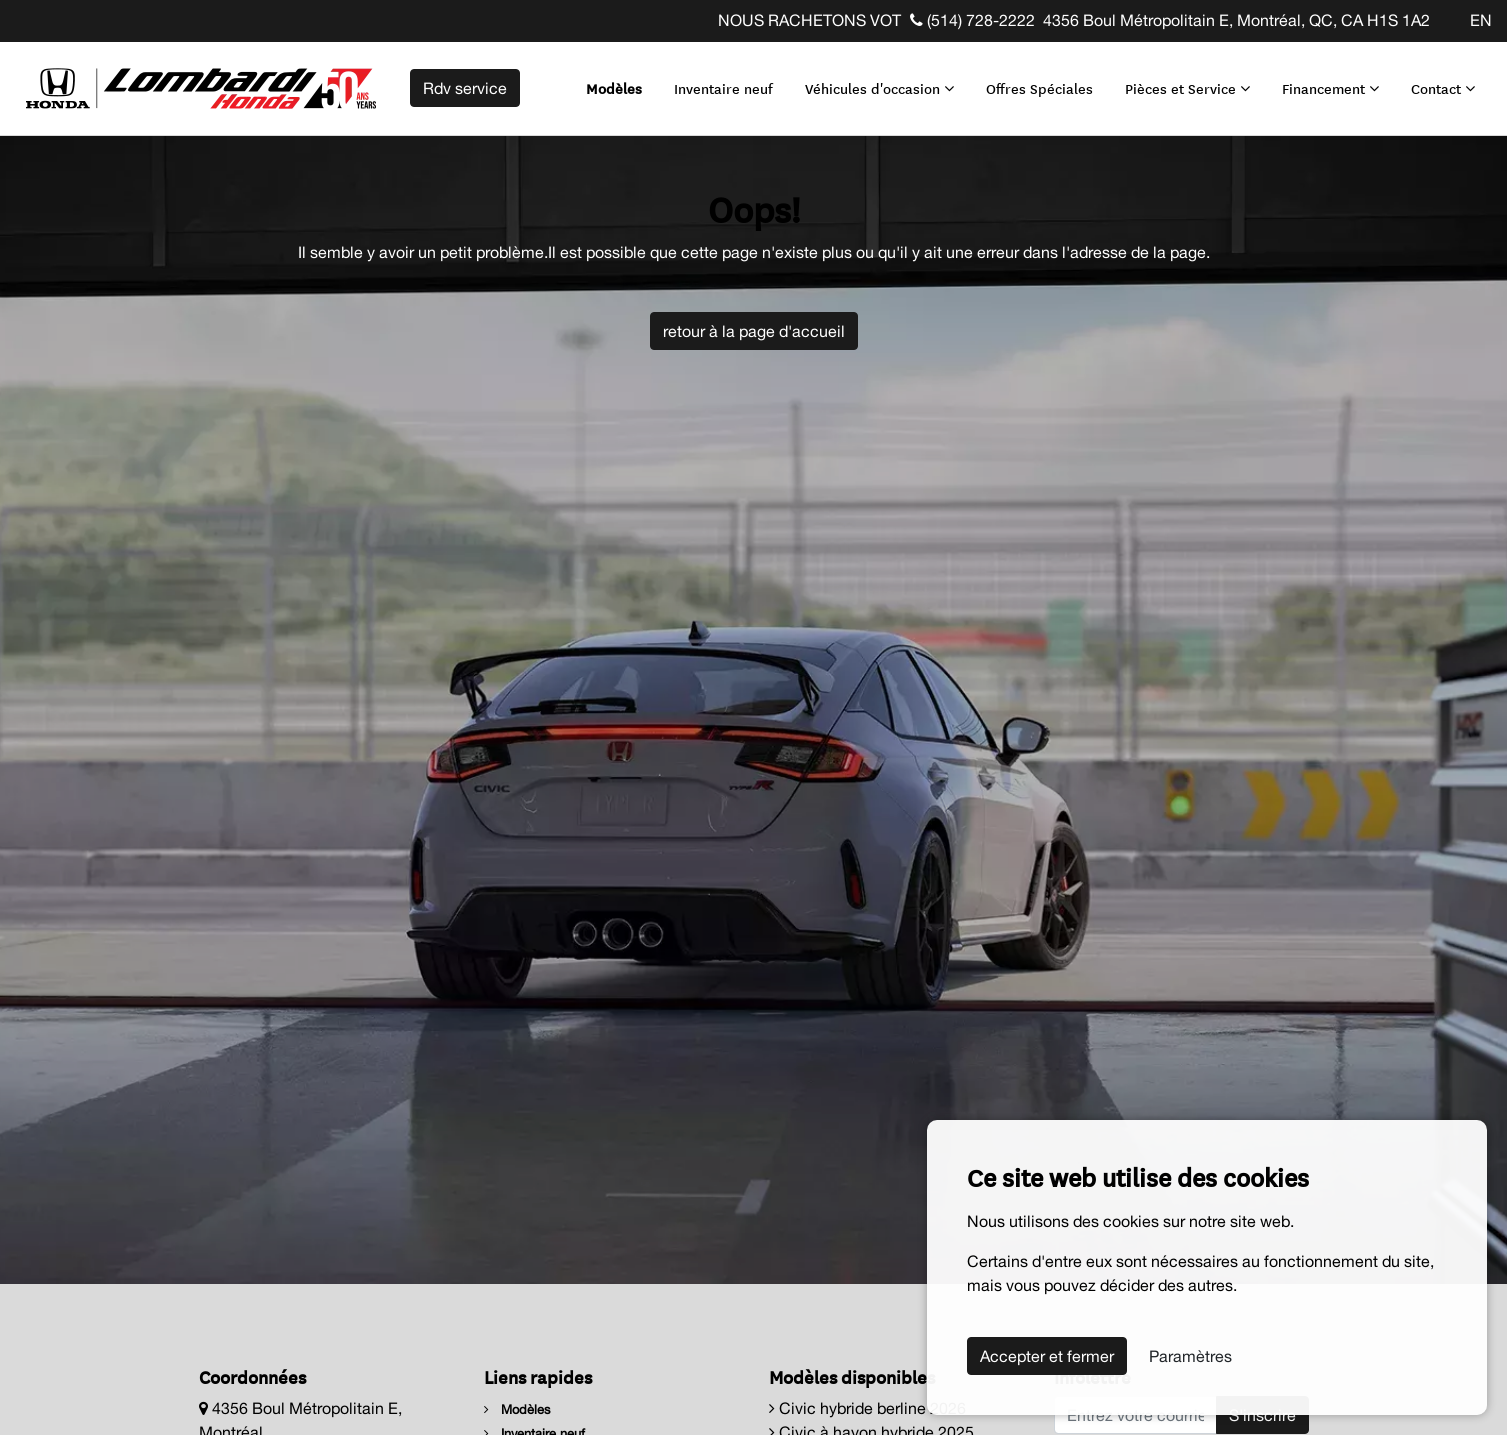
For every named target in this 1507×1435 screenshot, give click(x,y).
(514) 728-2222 (972, 20)
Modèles (614, 88)
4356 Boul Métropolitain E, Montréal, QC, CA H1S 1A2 (1236, 20)
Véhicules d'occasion (879, 88)
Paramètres (1190, 1356)
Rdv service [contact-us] (465, 88)
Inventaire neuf (723, 88)
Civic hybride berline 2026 (867, 1408)
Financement (1330, 88)
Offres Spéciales (1039, 88)
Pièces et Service (1187, 88)
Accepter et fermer (1047, 1356)
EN (1481, 20)
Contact (1443, 88)
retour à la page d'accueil (754, 331)
